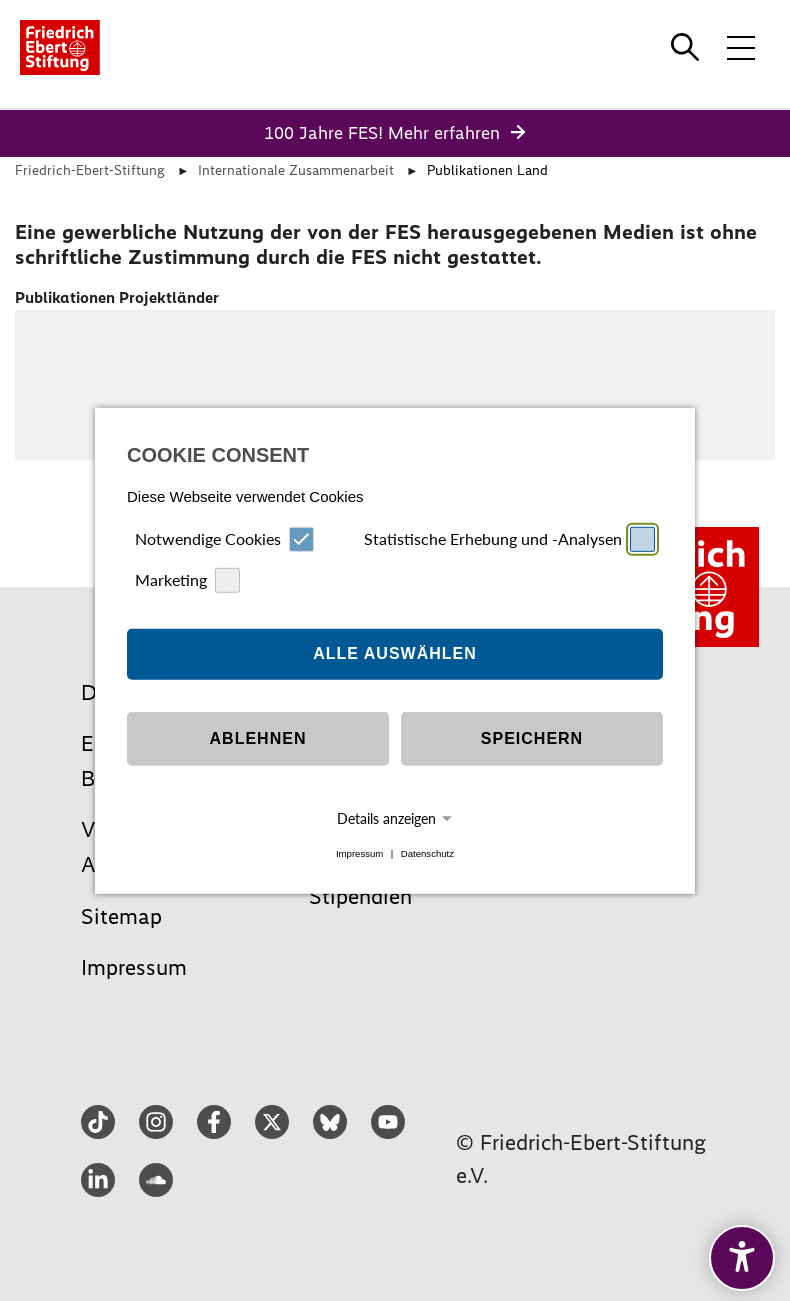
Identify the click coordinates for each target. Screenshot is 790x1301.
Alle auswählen (395, 653)
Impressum (359, 853)
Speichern (532, 738)
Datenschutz (427, 853)
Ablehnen (258, 738)
